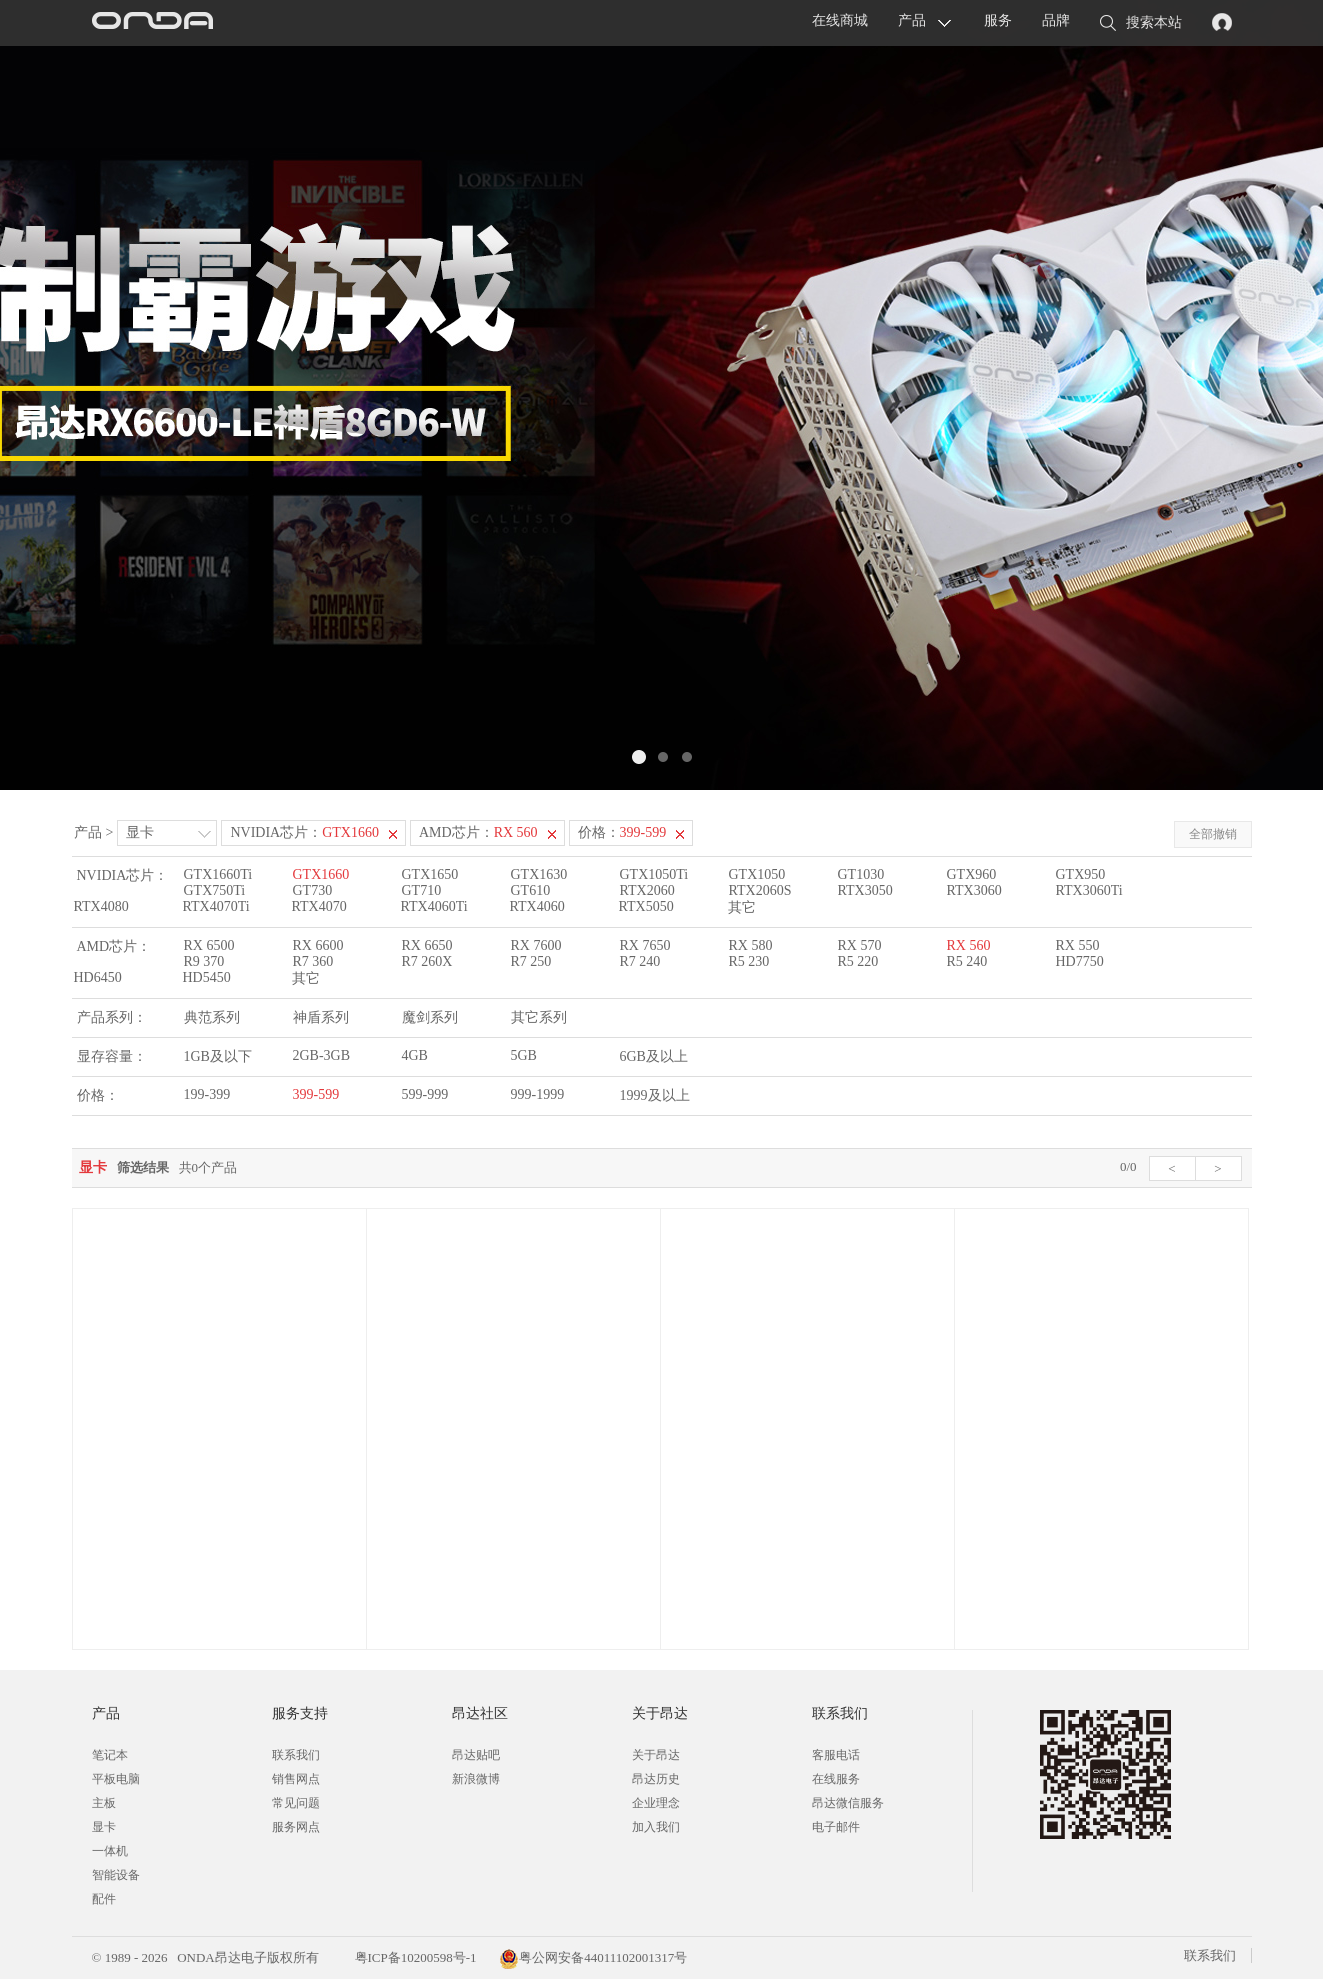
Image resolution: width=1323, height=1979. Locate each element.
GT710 (422, 890)
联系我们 (296, 1755)
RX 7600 (536, 945)
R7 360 (313, 961)
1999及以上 (655, 1095)
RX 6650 (427, 945)
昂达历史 (656, 1779)
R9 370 (204, 961)
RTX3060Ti (1089, 890)
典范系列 (212, 1017)
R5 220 (858, 961)
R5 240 (967, 961)
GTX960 (972, 874)
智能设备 (116, 1875)
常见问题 (296, 1803)
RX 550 (1078, 945)
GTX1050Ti (654, 874)
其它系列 (539, 1017)
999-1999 (538, 1094)
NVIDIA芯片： (304, 832)
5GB (524, 1055)
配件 (104, 1899)
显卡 (140, 832)
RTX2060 (647, 890)
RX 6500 (209, 945)
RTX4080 (101, 906)
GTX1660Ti (218, 874)
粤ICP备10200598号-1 (413, 1957)
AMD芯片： (478, 832)
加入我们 (656, 1827)
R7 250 (531, 961)
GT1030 (861, 874)
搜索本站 (1141, 24)
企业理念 (656, 1803)
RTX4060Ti (434, 906)
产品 (912, 20)
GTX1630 (539, 874)
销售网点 (296, 1779)
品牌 (1056, 20)
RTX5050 (646, 906)
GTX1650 (430, 874)
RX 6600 (318, 945)
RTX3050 (865, 890)
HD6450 (98, 977)
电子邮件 (836, 1827)
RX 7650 (645, 945)
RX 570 (860, 945)
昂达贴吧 (476, 1755)
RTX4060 (537, 906)
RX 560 (969, 945)
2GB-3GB (322, 1055)
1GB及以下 (218, 1056)
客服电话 (836, 1755)
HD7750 (1080, 961)
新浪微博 (476, 1779)
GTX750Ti (215, 890)
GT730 (313, 890)
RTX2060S (760, 890)
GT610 (531, 890)
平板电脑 (116, 1779)
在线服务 (836, 1779)
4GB (415, 1055)
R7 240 (640, 961)
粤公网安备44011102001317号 (593, 1957)
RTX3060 (974, 890)
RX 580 (751, 945)
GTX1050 (757, 874)
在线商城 (840, 20)
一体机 (110, 1851)
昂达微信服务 (848, 1803)
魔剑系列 (430, 1017)
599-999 (425, 1094)
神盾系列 (321, 1017)
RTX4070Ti (216, 906)
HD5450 (207, 977)
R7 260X (427, 961)
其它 (742, 907)
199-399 (207, 1094)
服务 (998, 20)
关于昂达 (656, 1755)
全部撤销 (1213, 834)
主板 (104, 1803)
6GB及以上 (654, 1056)
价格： (622, 832)
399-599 (316, 1094)
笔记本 (110, 1755)
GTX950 (1081, 874)
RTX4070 (319, 906)
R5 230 (749, 961)
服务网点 (296, 1827)
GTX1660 (321, 874)
